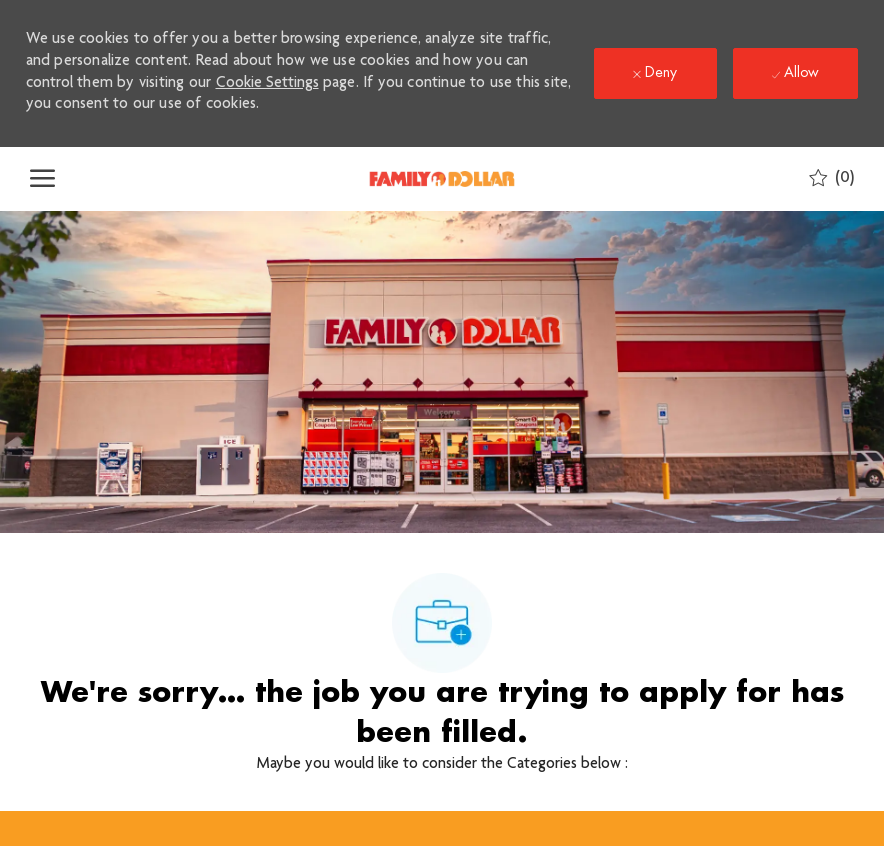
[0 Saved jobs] (831, 178)
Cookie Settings (267, 84)
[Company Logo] (442, 179)
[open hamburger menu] (42, 179)
